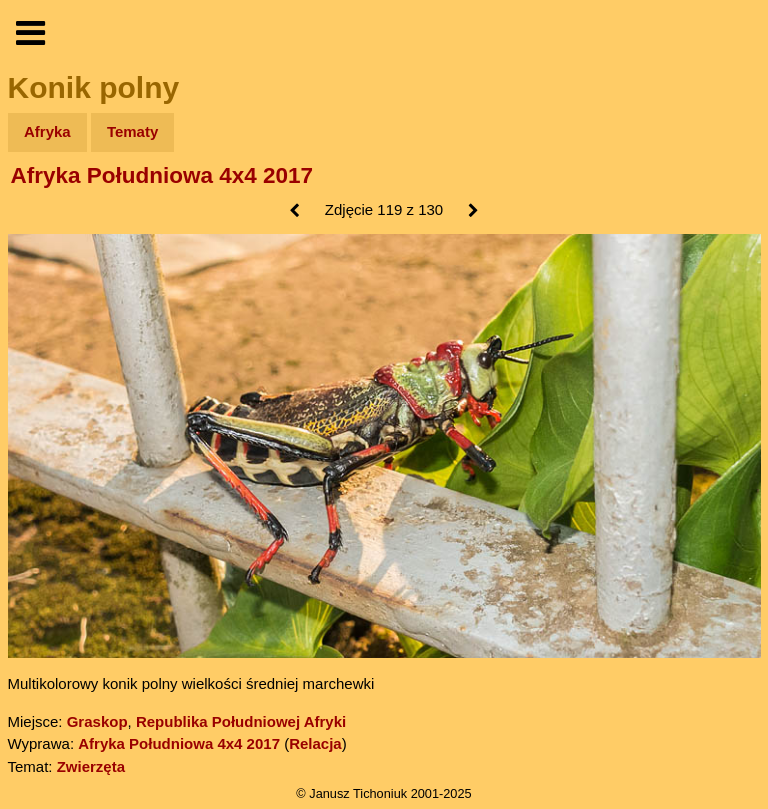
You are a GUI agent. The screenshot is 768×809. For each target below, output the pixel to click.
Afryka (47, 131)
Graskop (97, 721)
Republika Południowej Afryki (241, 721)
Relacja (315, 743)
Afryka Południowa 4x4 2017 (162, 175)
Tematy (132, 131)
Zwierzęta (91, 766)
